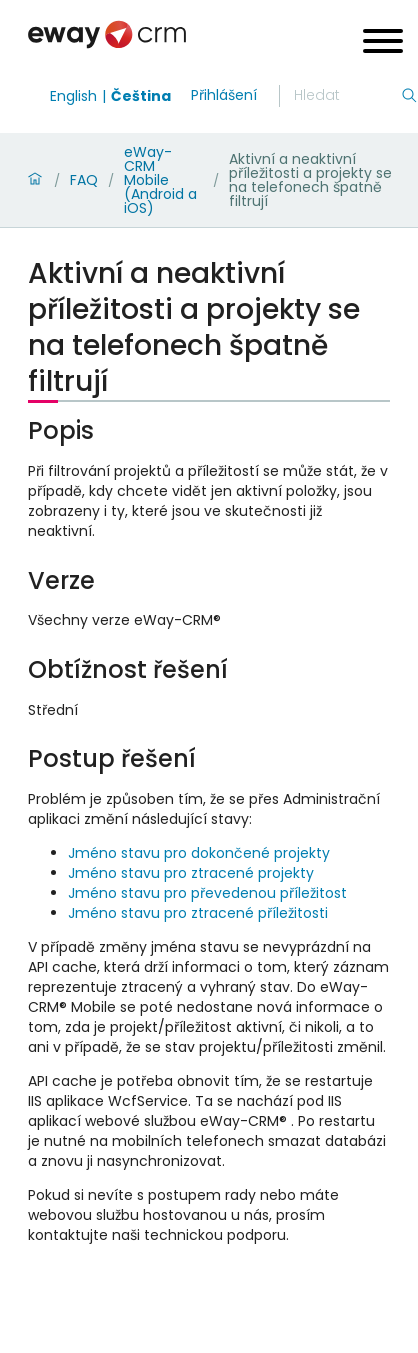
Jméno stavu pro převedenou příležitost (207, 893)
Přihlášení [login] (224, 95)
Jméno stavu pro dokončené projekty (199, 853)
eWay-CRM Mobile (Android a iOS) (160, 180)
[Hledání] (347, 96)
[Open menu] (383, 43)
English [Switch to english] (73, 96)
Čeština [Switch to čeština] (141, 96)
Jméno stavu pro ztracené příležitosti (198, 913)
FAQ (84, 180)
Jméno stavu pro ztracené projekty (191, 873)
